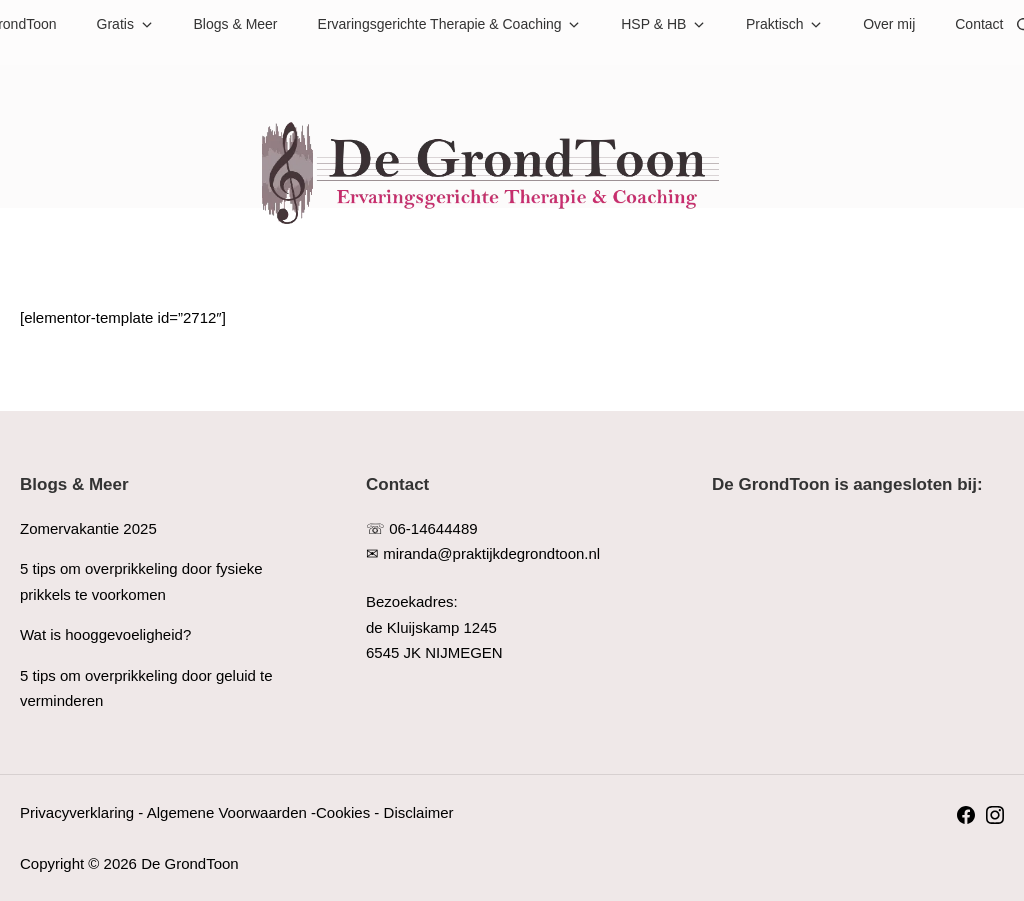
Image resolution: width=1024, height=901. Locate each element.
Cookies (343, 812)
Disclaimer (419, 812)
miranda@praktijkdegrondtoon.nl (491, 553)
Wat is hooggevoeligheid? (105, 634)
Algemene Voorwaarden (227, 812)
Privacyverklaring (77, 812)
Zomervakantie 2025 (88, 528)
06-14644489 (433, 528)
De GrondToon (190, 863)
